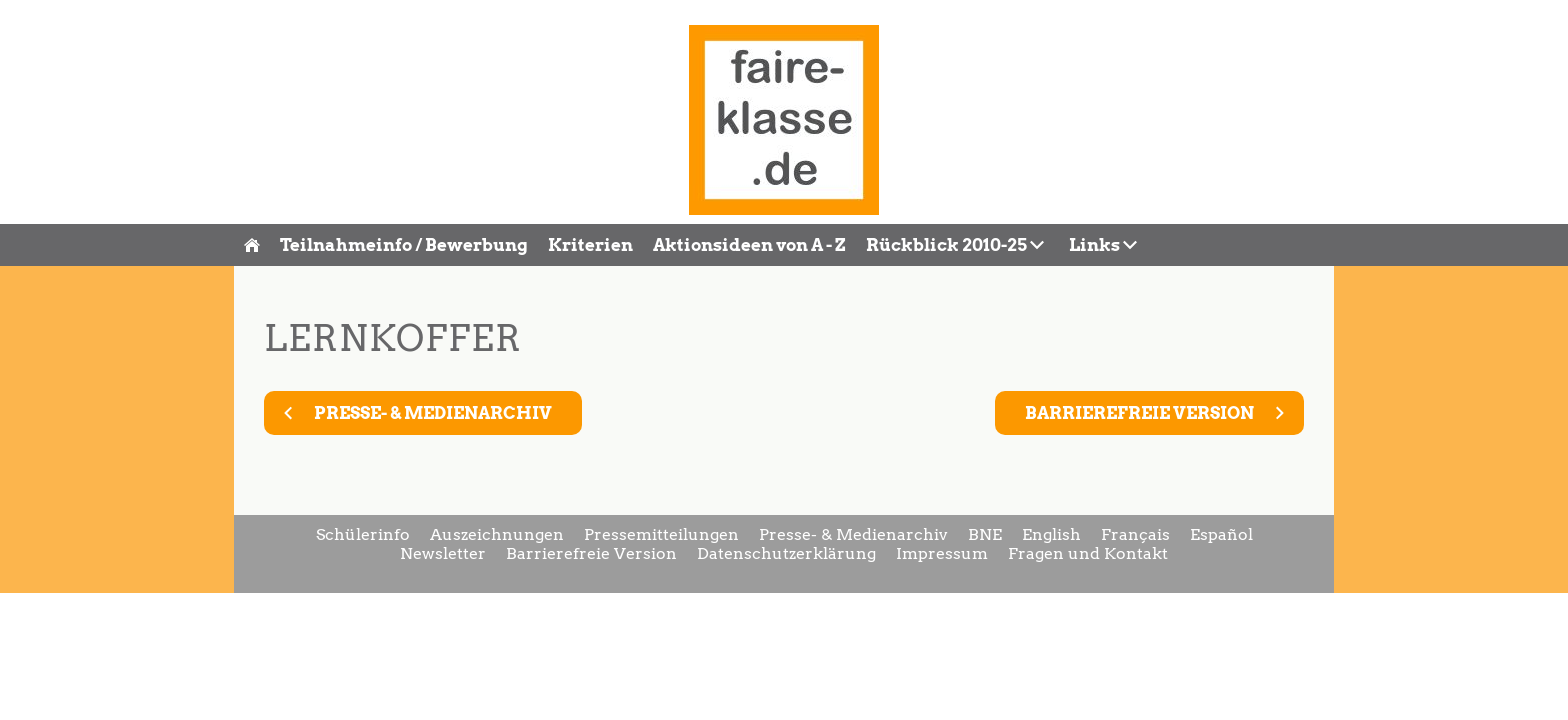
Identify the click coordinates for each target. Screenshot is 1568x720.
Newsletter (443, 553)
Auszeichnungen (497, 534)
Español (1221, 534)
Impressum (942, 553)
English (1051, 534)
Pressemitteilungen (661, 534)
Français (1135, 534)
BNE (985, 534)
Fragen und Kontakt (1088, 553)
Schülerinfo (363, 534)
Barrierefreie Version (591, 553)
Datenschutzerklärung (786, 553)
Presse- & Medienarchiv (853, 534)
